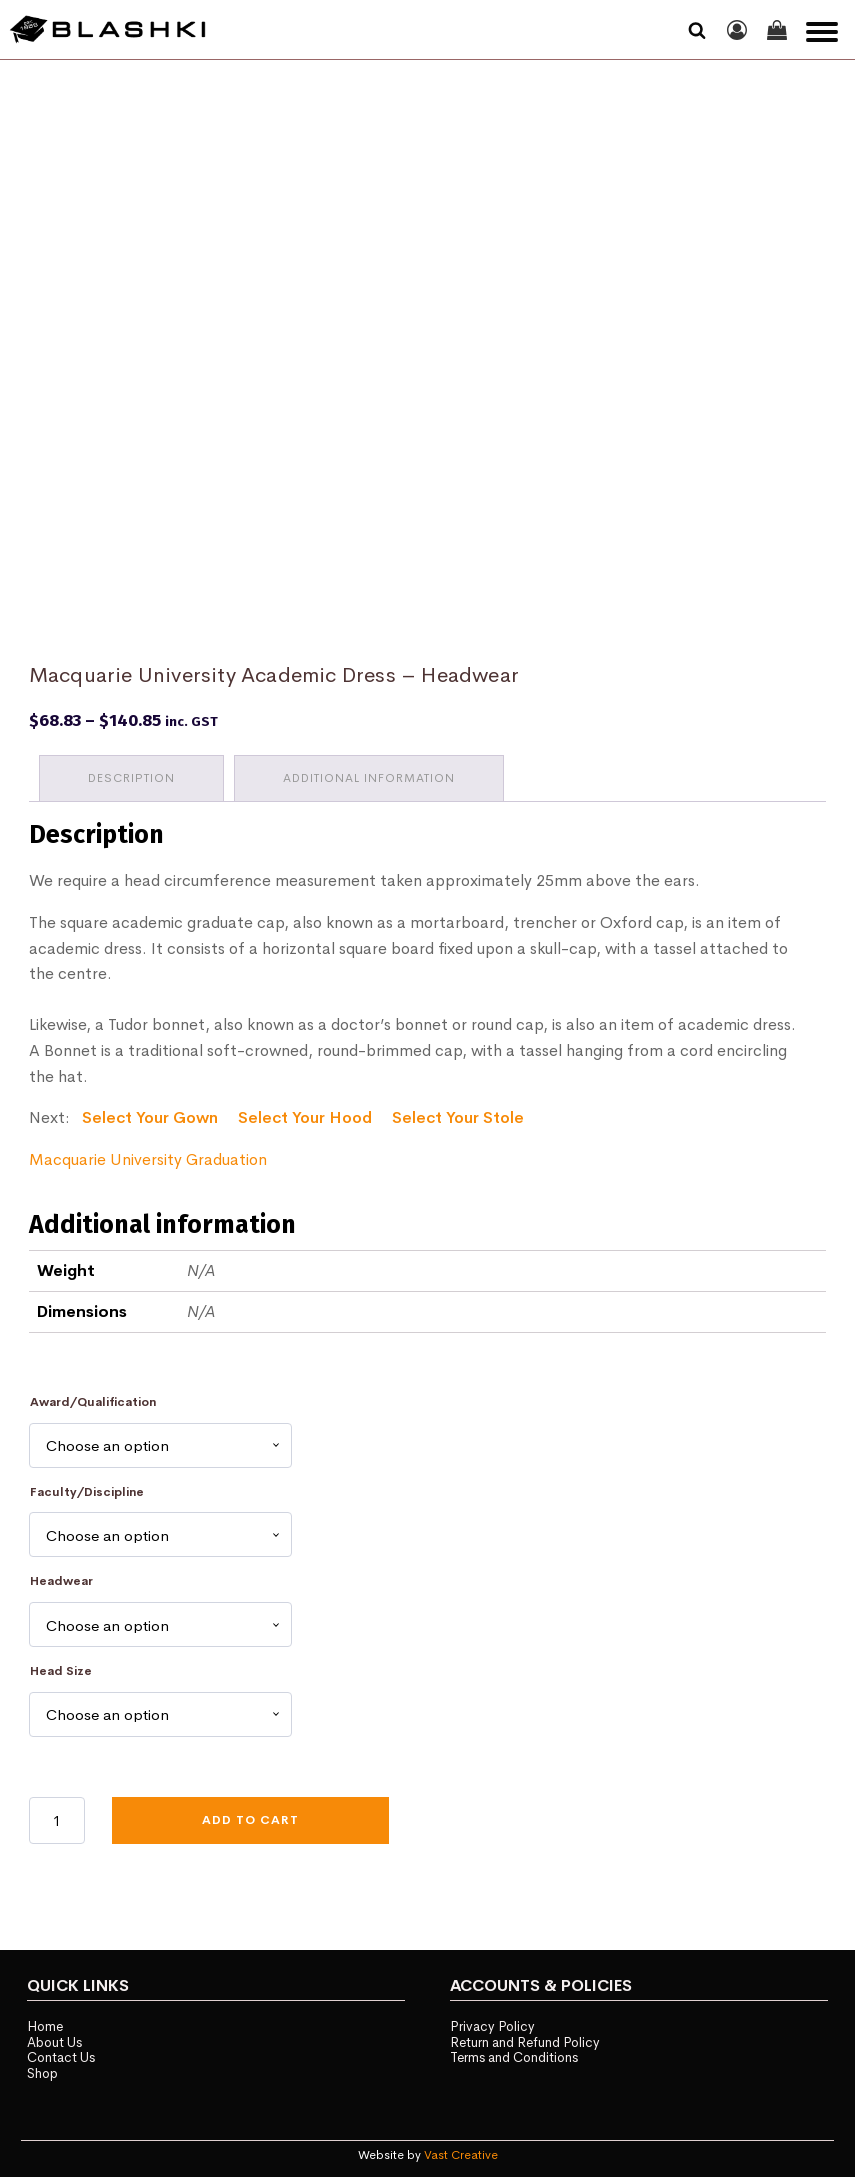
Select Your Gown (150, 1117)
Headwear (61, 1581)
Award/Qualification (93, 1402)
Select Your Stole (458, 1117)
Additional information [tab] (369, 778)
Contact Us (61, 2057)
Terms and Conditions (514, 2057)
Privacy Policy (492, 2026)
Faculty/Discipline (87, 1492)
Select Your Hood (305, 1117)
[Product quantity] (57, 1820)
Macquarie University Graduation (148, 1159)
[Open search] (697, 30)
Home (45, 2026)
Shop (42, 2073)
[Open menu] (822, 32)
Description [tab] (131, 778)
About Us (54, 2042)
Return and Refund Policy (525, 2042)
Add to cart (250, 1820)
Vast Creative (461, 2155)
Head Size (61, 1671)
